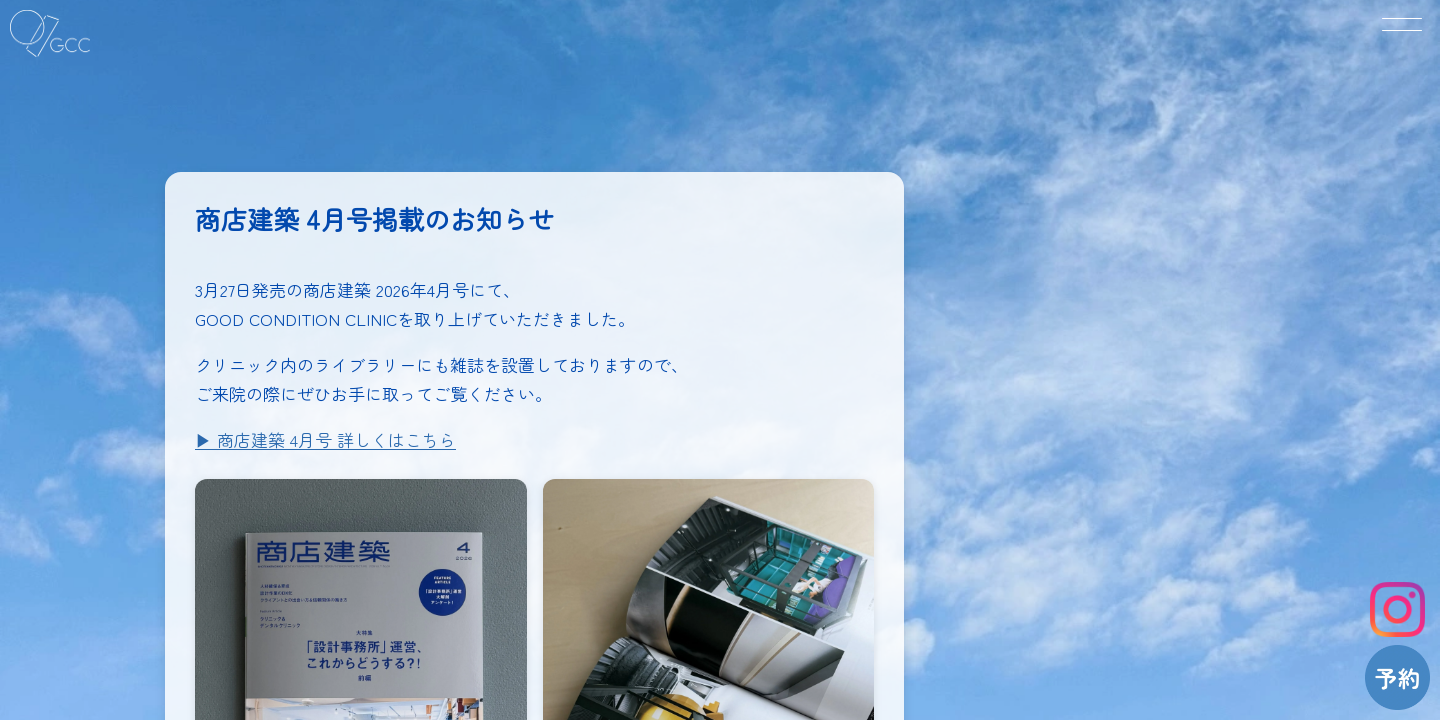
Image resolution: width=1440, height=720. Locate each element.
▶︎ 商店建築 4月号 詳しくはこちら (325, 439)
